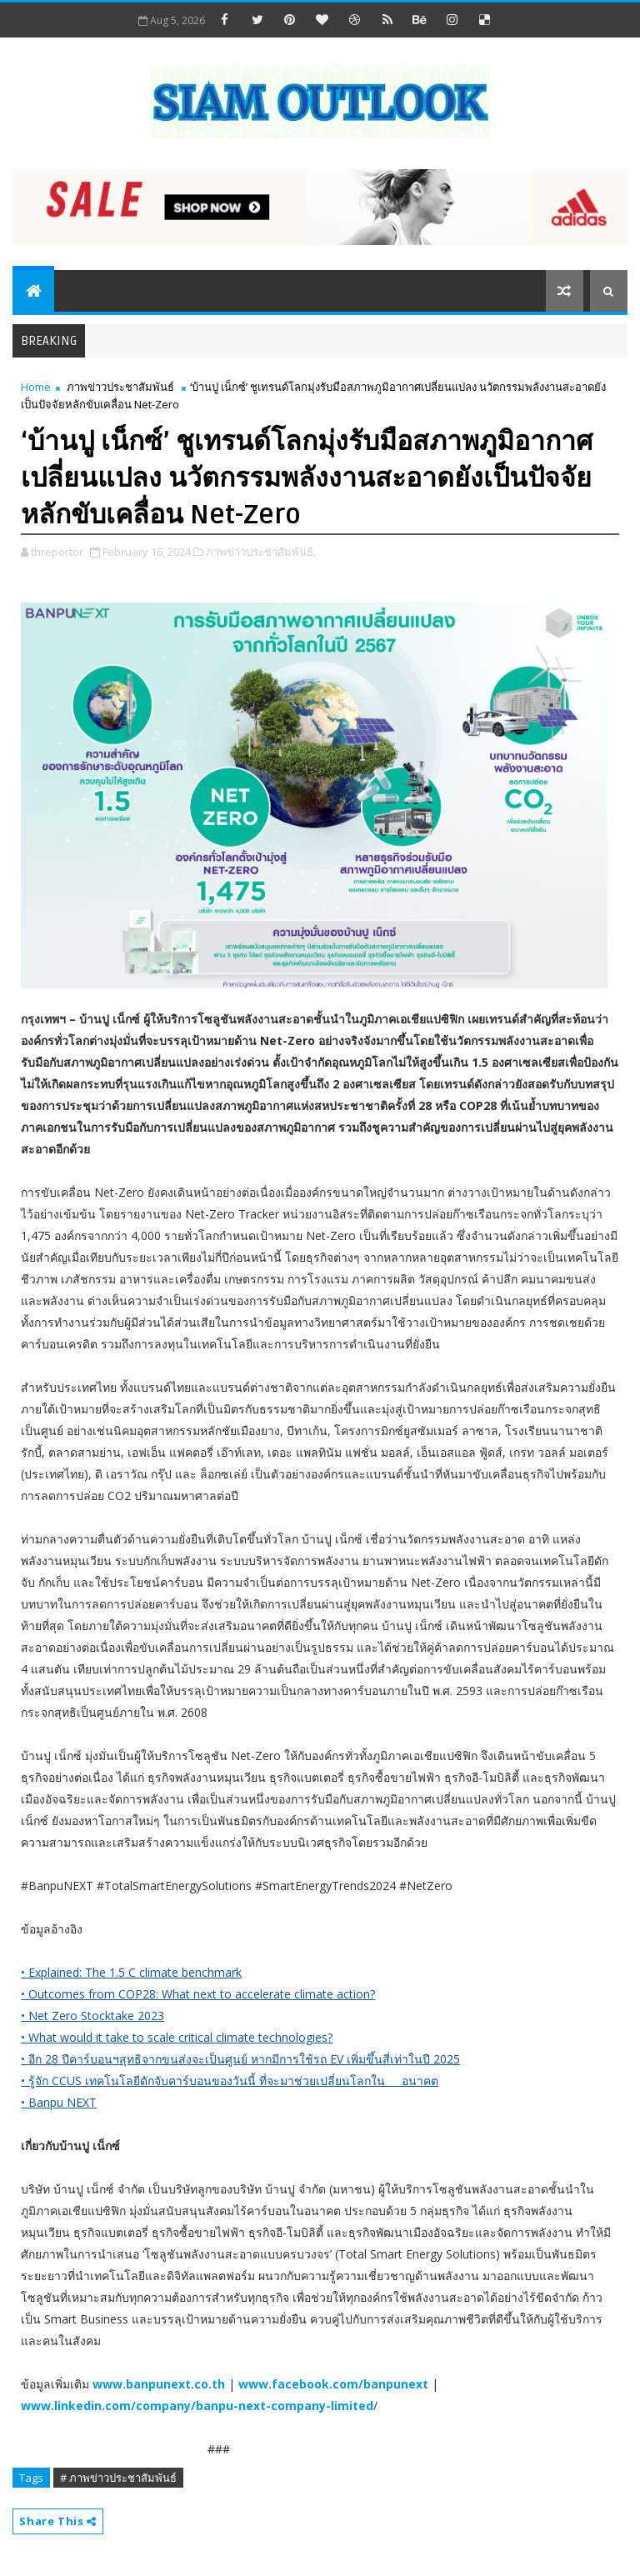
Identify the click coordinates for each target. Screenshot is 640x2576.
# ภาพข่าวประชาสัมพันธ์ (118, 2477)
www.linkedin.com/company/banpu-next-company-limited (197, 2405)
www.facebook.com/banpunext (333, 2384)
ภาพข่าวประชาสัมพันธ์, (261, 551)
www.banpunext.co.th (158, 2384)
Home (36, 386)
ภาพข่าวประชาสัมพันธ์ (120, 386)
